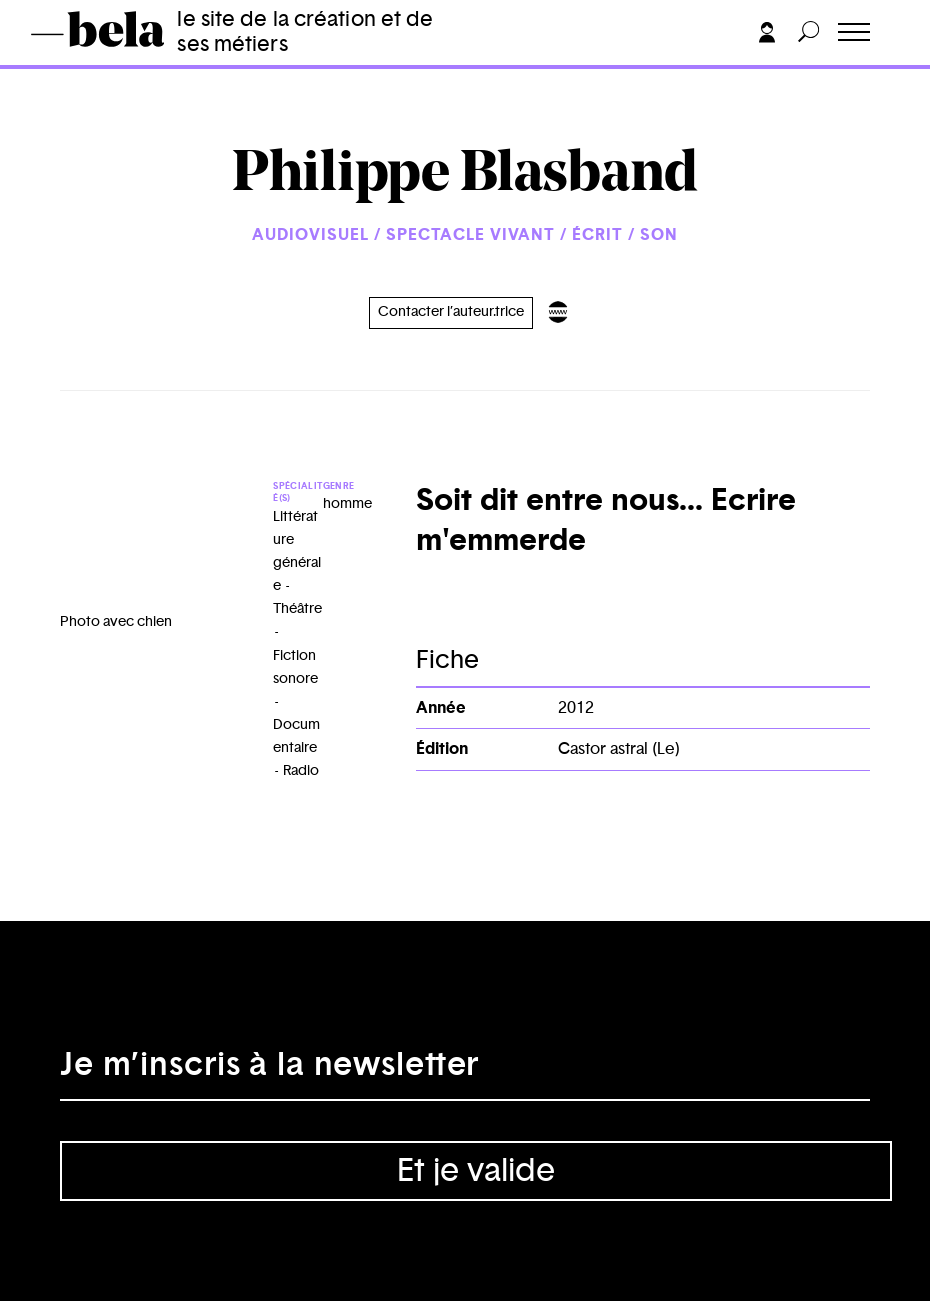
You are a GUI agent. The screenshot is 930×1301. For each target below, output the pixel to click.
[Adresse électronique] (465, 1071)
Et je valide (476, 1171)
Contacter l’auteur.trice (451, 312)
